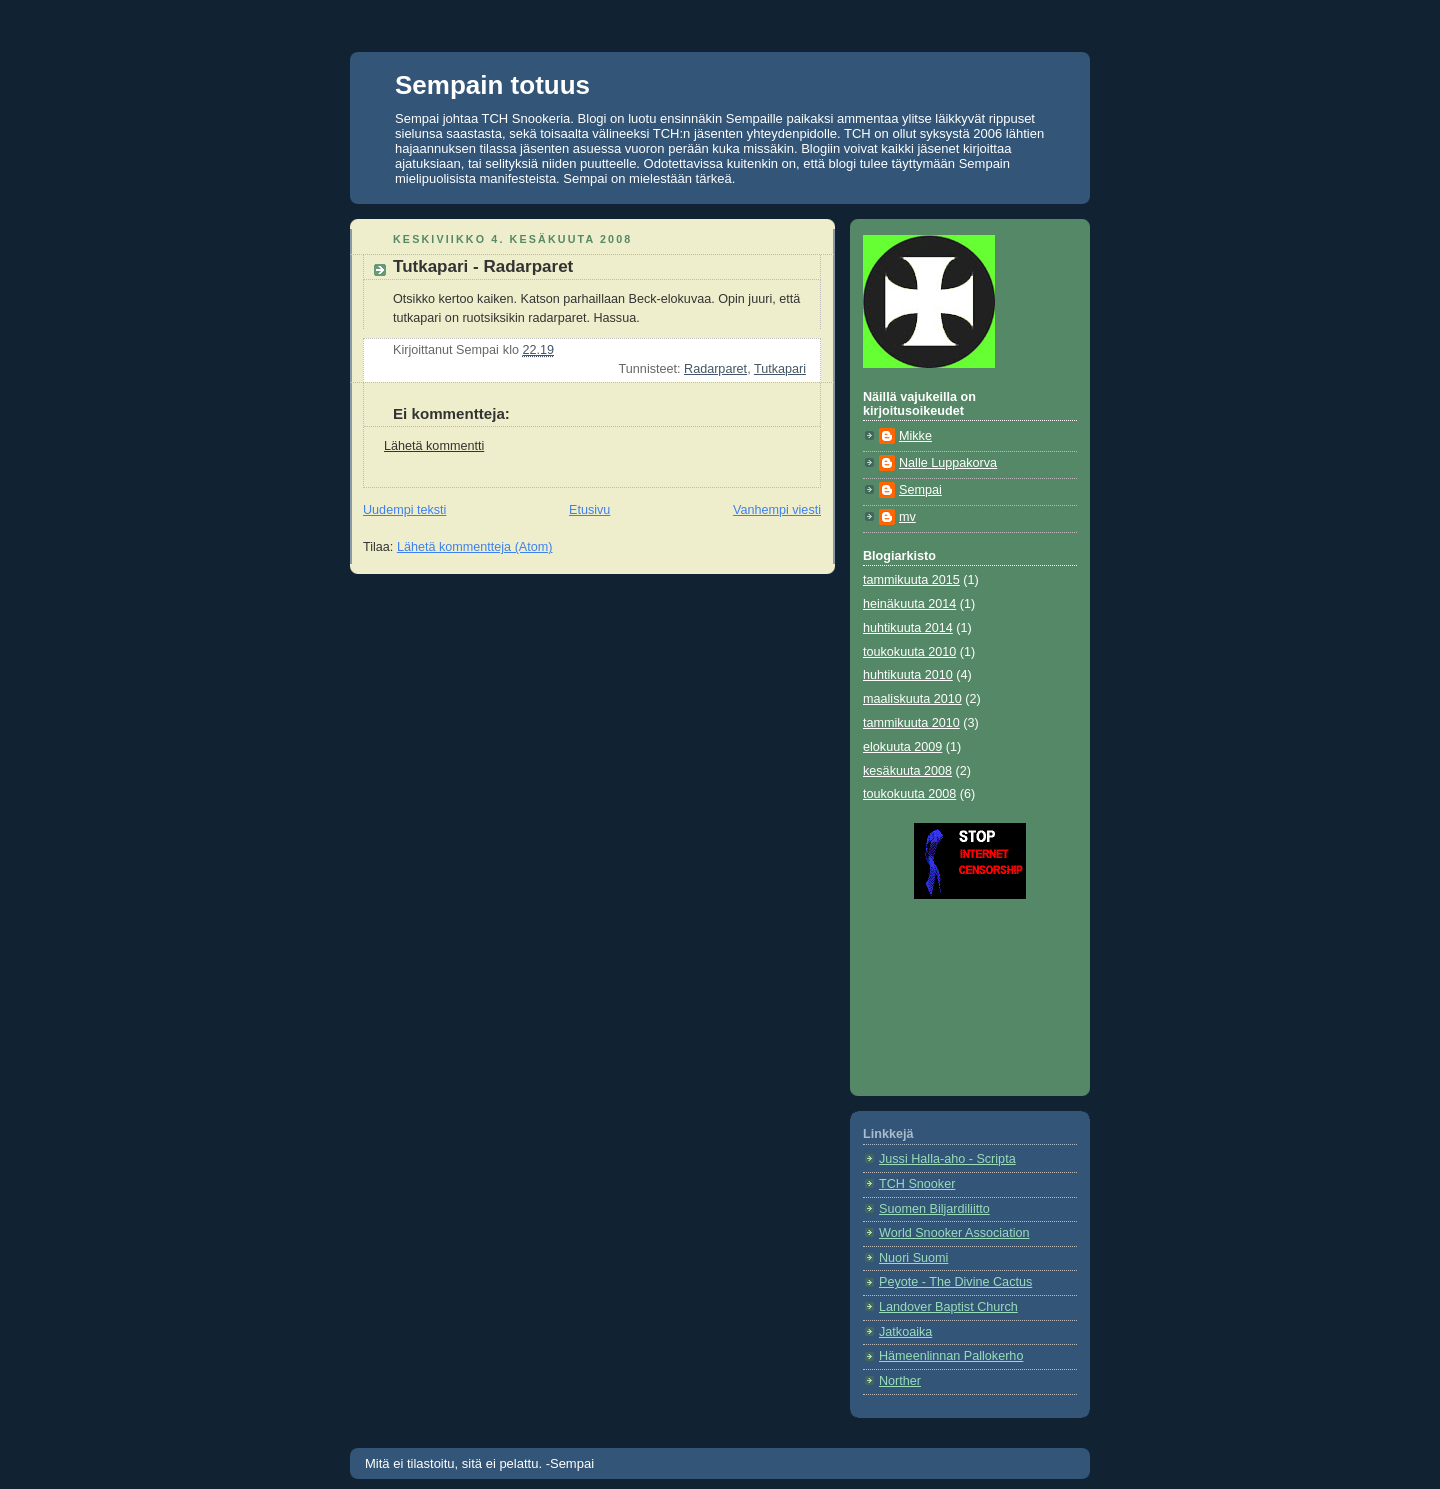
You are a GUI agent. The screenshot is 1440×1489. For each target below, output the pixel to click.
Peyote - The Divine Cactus (955, 1282)
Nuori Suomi (913, 1258)
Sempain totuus (492, 85)
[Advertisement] (953, 990)
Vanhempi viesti (777, 510)
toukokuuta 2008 (909, 794)
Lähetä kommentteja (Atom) (475, 547)
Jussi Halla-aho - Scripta (947, 1159)
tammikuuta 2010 (911, 723)
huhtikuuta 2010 (908, 675)
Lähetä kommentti (434, 446)
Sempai (920, 490)
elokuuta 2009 (902, 747)
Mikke (915, 436)
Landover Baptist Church (948, 1307)
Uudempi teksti (404, 510)
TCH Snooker (917, 1184)
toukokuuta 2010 (909, 652)
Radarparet (715, 369)
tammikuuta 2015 (911, 580)
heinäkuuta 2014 (909, 604)
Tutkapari (780, 369)
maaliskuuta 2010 (912, 699)
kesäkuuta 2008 (907, 771)
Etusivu (589, 510)
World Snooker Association (954, 1233)
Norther (900, 1381)
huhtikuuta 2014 (908, 628)
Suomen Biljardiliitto (934, 1209)
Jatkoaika (905, 1332)
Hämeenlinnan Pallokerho (951, 1356)
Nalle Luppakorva (948, 463)
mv (907, 517)
